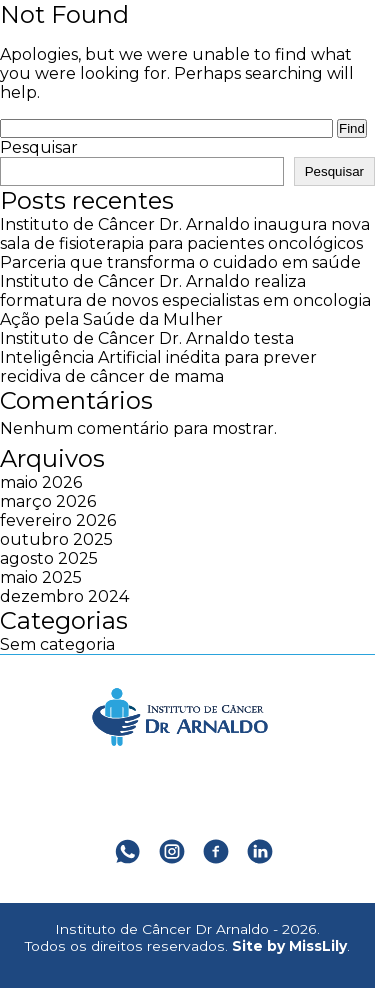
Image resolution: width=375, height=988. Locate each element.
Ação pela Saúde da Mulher (111, 319)
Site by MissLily (289, 946)
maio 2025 (41, 577)
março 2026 (48, 501)
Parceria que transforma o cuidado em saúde (180, 262)
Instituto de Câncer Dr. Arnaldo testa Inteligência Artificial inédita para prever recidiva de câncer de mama (158, 357)
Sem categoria (57, 644)
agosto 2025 (49, 558)
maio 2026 (41, 482)
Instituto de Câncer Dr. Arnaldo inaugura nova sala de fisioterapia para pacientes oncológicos (185, 234)
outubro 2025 (56, 539)
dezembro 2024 (64, 596)
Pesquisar (39, 147)
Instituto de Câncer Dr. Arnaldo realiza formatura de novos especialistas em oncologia (185, 291)
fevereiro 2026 (58, 520)
